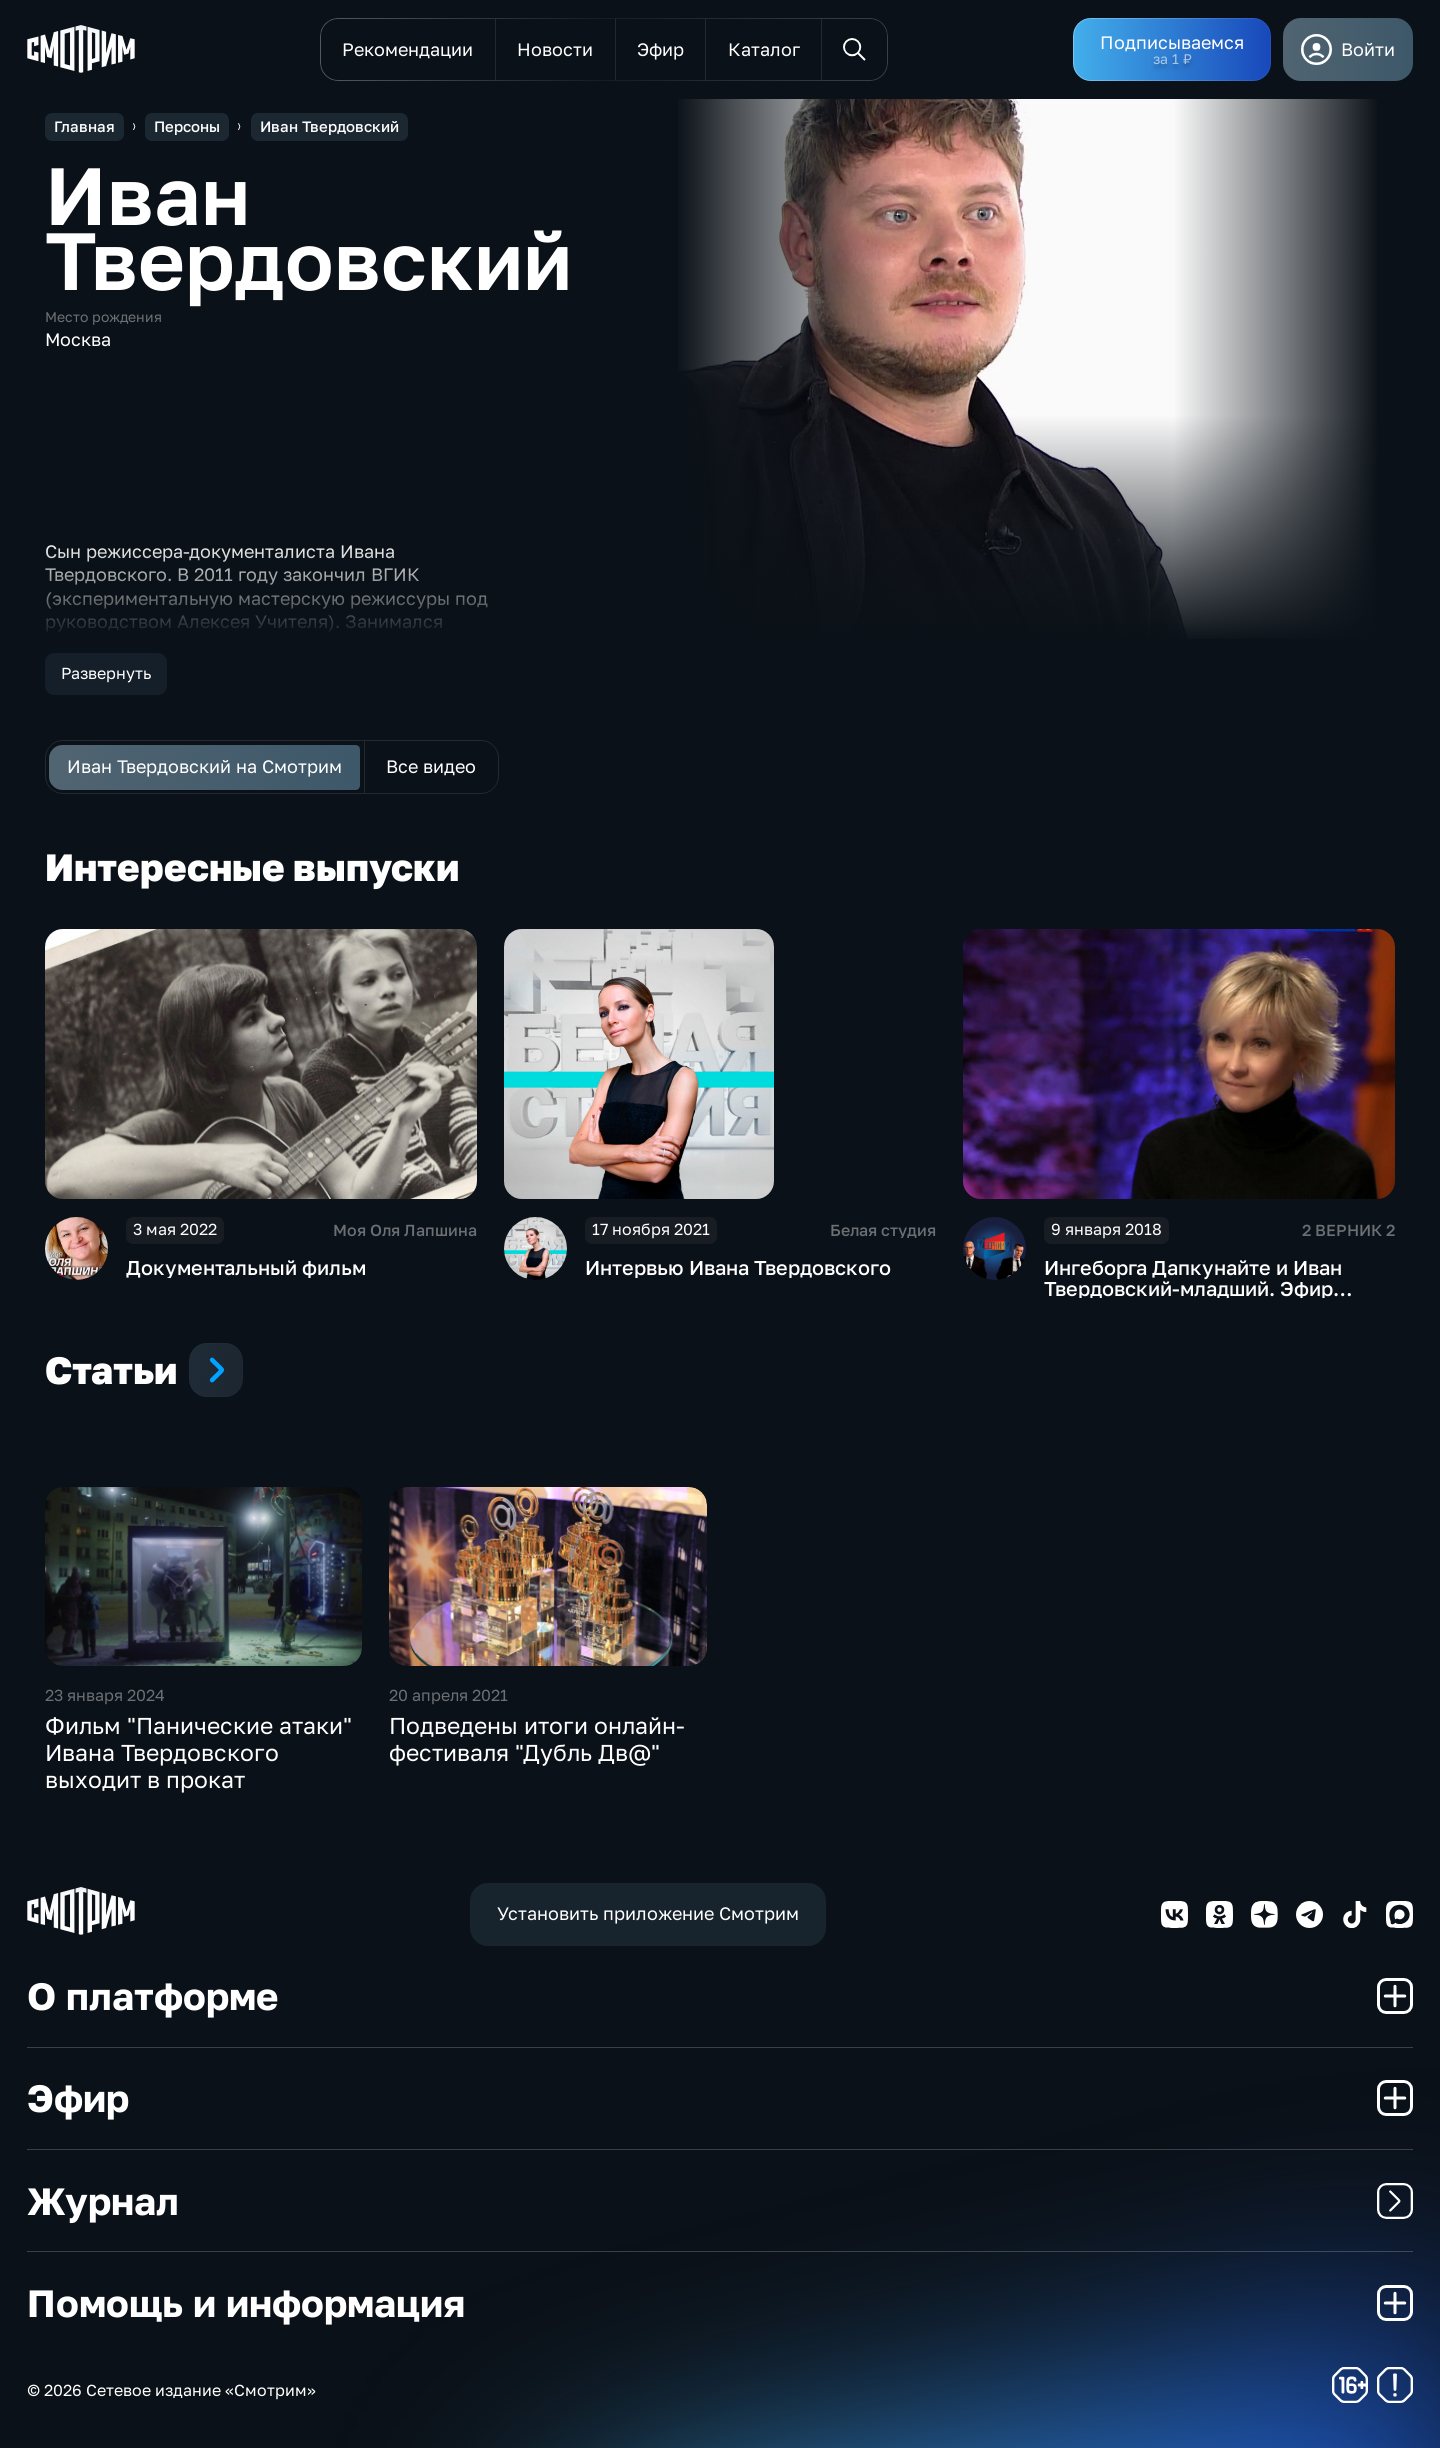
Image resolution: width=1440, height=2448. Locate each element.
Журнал (720, 2200)
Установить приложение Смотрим (648, 1913)
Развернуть (106, 673)
